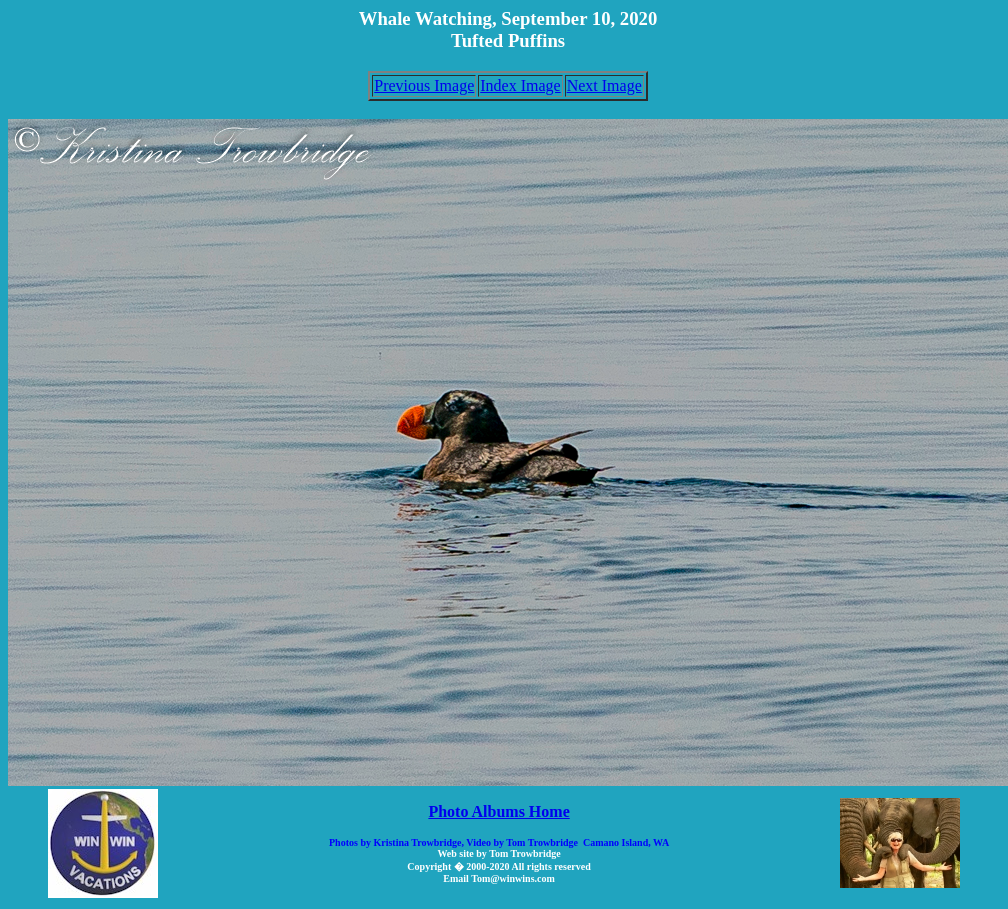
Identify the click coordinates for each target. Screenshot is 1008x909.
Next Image (604, 85)
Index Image (520, 85)
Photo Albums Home (498, 811)
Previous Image (424, 85)
